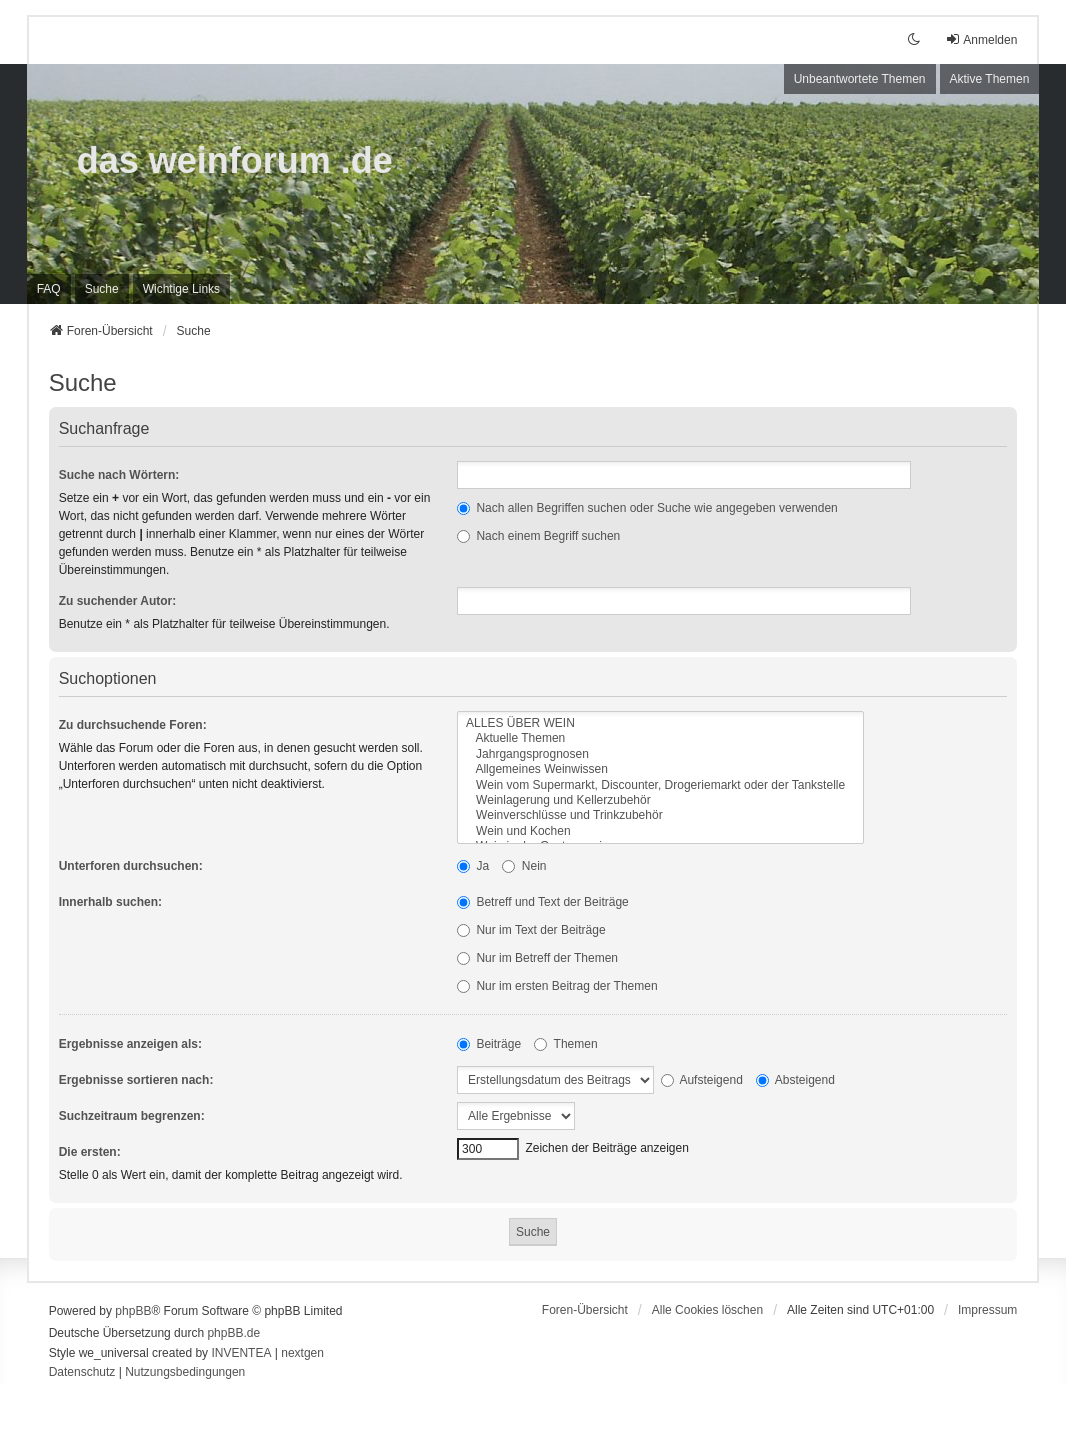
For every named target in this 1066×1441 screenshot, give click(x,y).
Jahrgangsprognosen (660, 754)
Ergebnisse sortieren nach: (136, 1080)
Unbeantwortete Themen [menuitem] (860, 79)
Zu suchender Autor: (118, 601)
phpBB (133, 1311)
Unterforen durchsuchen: (131, 866)
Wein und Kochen (660, 831)
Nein (524, 866)
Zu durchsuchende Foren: (133, 725)
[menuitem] (181, 289)
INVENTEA (241, 1353)
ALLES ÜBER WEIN (660, 723)
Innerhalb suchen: (110, 902)
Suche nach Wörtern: (119, 475)
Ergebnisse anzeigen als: (130, 1044)
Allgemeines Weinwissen (660, 769)
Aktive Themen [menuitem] (990, 79)
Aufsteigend (702, 1080)
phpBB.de (233, 1333)
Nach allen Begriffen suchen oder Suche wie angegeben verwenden (647, 508)
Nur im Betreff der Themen (537, 958)
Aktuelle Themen (660, 738)
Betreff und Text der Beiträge (543, 902)
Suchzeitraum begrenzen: (132, 1116)
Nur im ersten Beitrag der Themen (557, 986)
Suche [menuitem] (102, 289)
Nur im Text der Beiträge (531, 930)
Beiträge (489, 1044)
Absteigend (795, 1080)
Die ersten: (90, 1152)
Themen (565, 1044)
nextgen (302, 1353)
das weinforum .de (235, 160)
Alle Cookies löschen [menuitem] (707, 1310)
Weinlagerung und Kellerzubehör (660, 800)
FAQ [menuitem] (49, 289)
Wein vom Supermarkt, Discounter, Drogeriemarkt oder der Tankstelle (660, 785)
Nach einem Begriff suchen (538, 536)
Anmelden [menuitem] (981, 39)
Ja (473, 866)
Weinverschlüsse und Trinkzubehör (660, 815)
